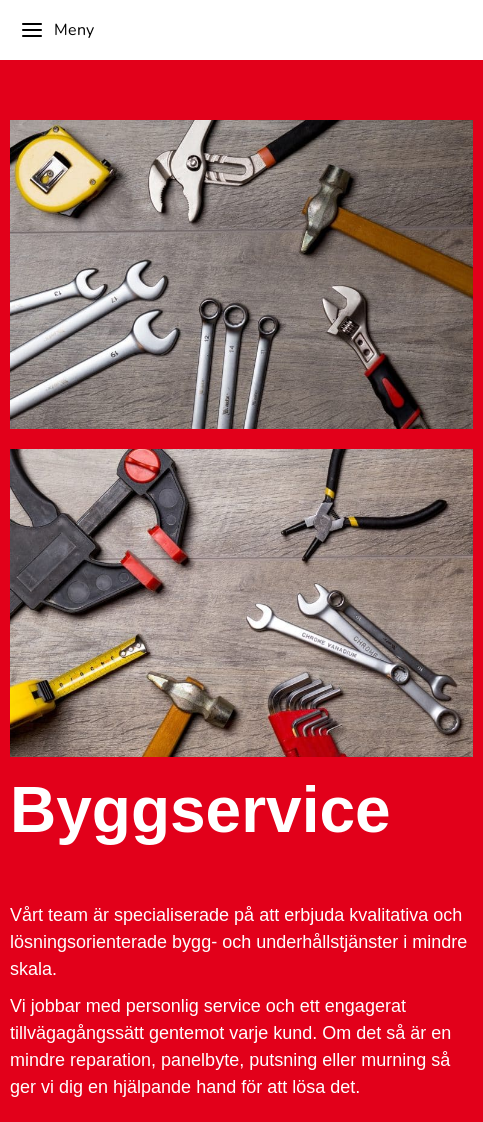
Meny (57, 30)
